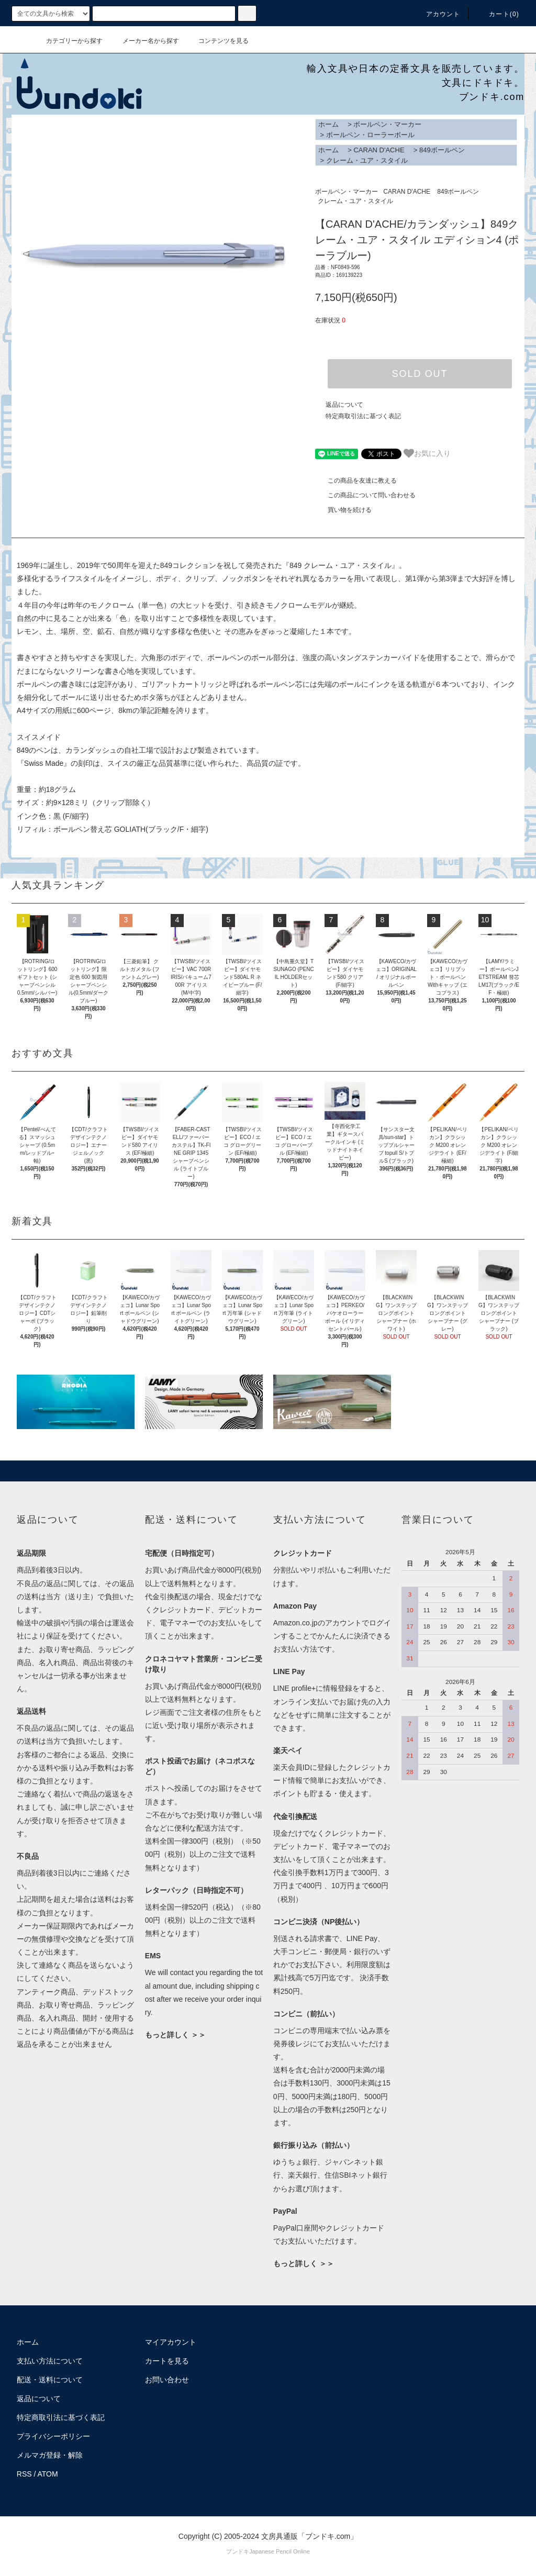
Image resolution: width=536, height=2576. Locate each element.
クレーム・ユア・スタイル (367, 160)
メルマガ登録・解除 (50, 2455)
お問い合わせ (167, 2380)
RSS (24, 2474)
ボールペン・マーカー (387, 124)
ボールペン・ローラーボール (370, 135)
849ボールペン (442, 150)
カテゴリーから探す (68, 40)
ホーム (328, 124)
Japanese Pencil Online (279, 2551)
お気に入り (427, 453)
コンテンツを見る (217, 40)
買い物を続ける (343, 510)
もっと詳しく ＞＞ (175, 2035)
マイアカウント (170, 2342)
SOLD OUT (420, 374)
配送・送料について (50, 2380)
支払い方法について (50, 2361)
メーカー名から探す (144, 40)
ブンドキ (237, 2551)
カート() (497, 14)
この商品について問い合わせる (365, 495)
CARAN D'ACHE (378, 150)
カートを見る (167, 2361)
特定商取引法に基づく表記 (363, 416)
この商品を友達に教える (356, 480)
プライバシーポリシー (53, 2436)
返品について (344, 404)
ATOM (48, 2474)
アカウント (437, 14)
